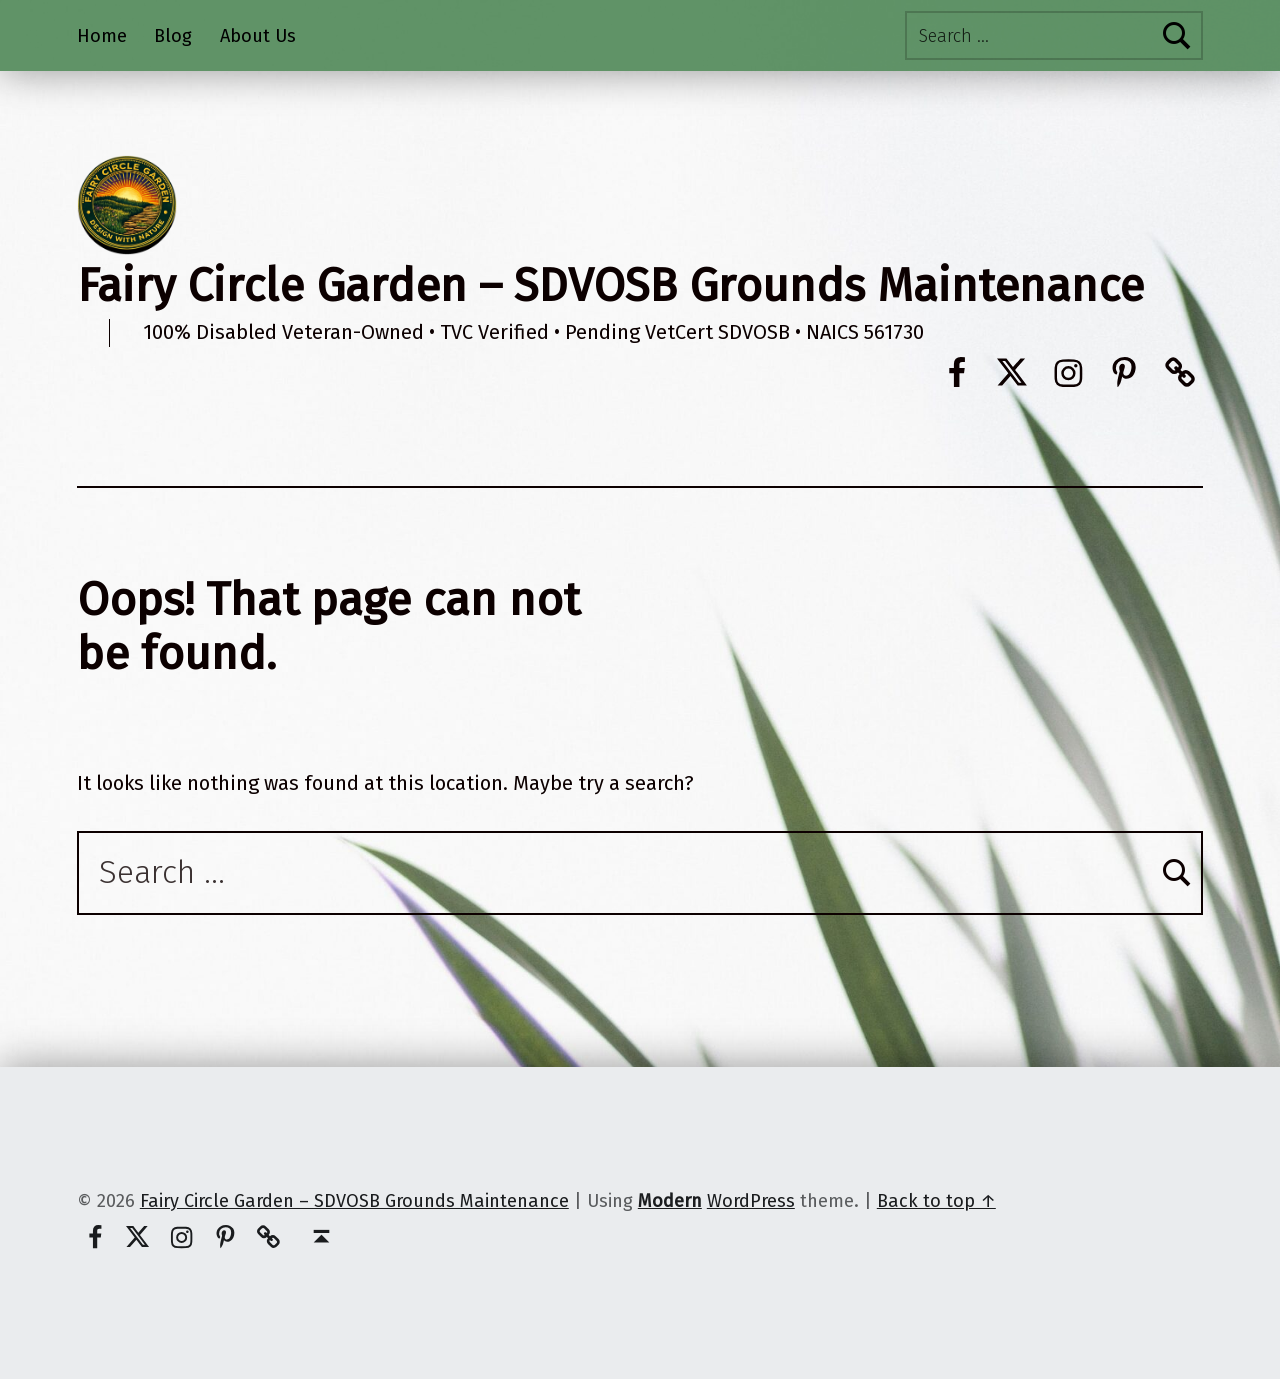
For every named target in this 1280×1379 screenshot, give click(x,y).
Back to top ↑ (936, 1201)
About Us (258, 36)
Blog (173, 36)
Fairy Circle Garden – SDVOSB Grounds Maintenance (610, 285)
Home (102, 36)
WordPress (751, 1201)
